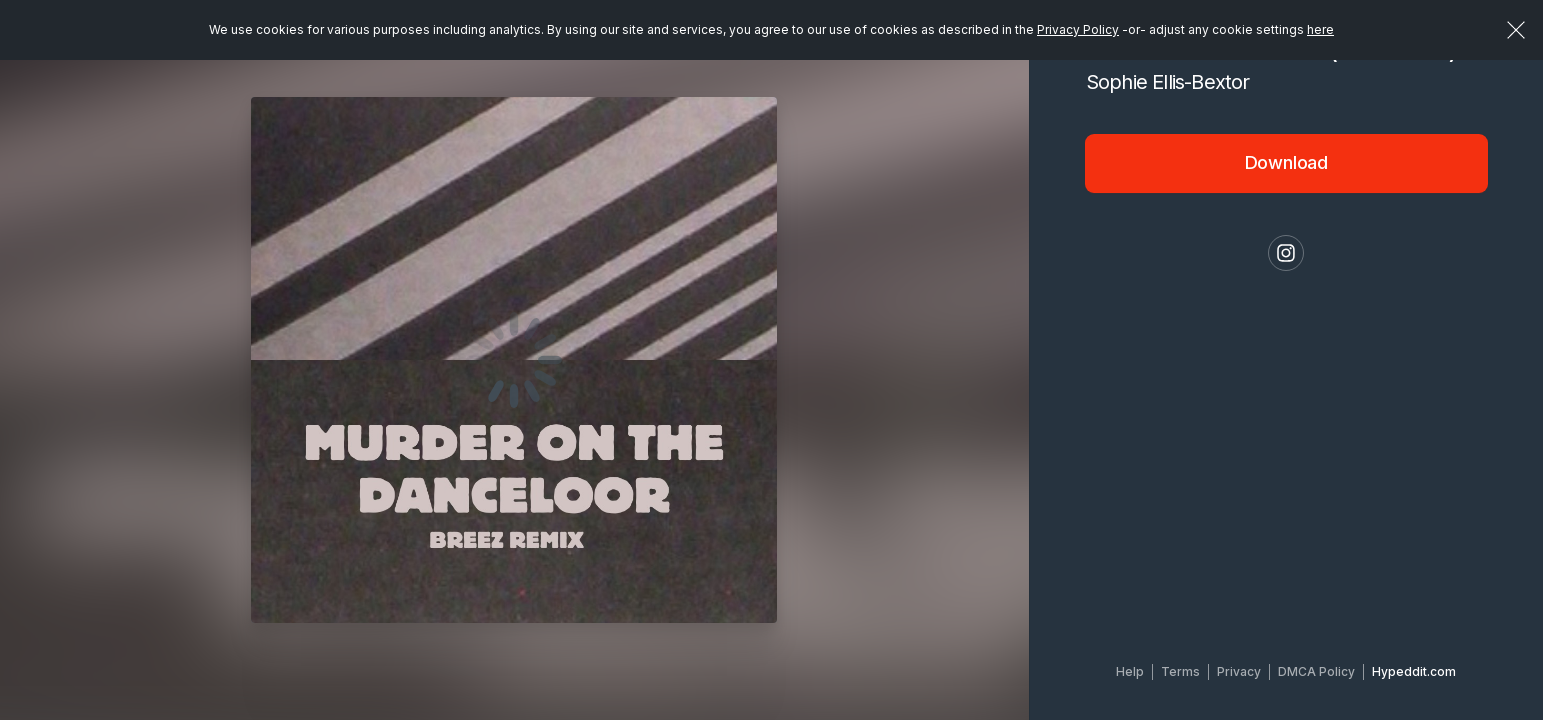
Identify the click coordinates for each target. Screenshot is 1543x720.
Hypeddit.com (1414, 671)
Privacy (1239, 671)
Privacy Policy (1078, 29)
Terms (1180, 671)
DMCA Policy (1316, 671)
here (1320, 29)
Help (1130, 671)
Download (1287, 162)
